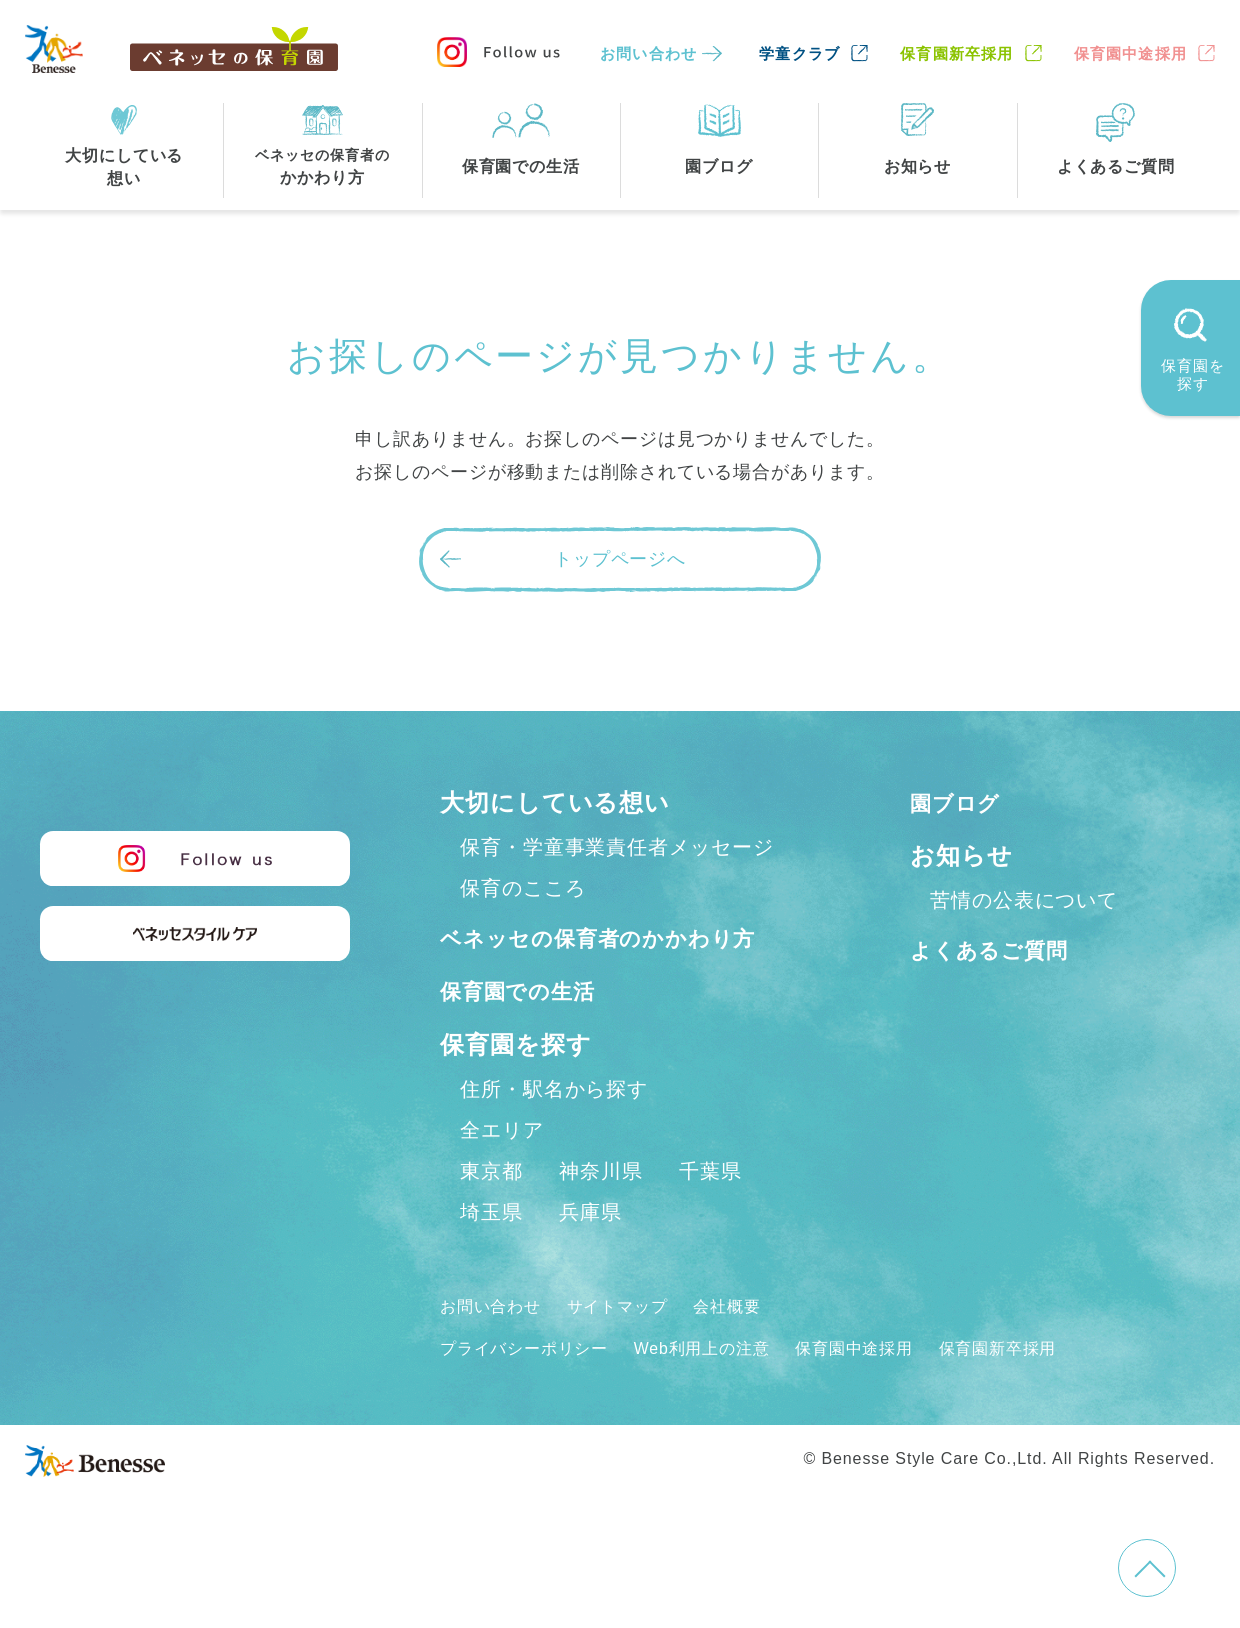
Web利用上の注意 (731, 1391)
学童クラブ (799, 53)
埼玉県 (491, 1255)
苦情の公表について (1024, 900)
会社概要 (757, 1349)
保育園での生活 (528, 1034)
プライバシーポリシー (534, 1391)
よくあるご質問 (999, 949)
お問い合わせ (648, 53)
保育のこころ (522, 888)
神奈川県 (601, 1214)
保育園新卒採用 (956, 53)
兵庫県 (590, 1255)
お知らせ (961, 855)
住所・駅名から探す (554, 1132)
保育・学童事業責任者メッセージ (617, 847)
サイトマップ (635, 1349)
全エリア (502, 1173)
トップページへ (620, 559)
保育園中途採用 (1130, 53)
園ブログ (961, 802)
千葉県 (710, 1214)
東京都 (491, 1214)
